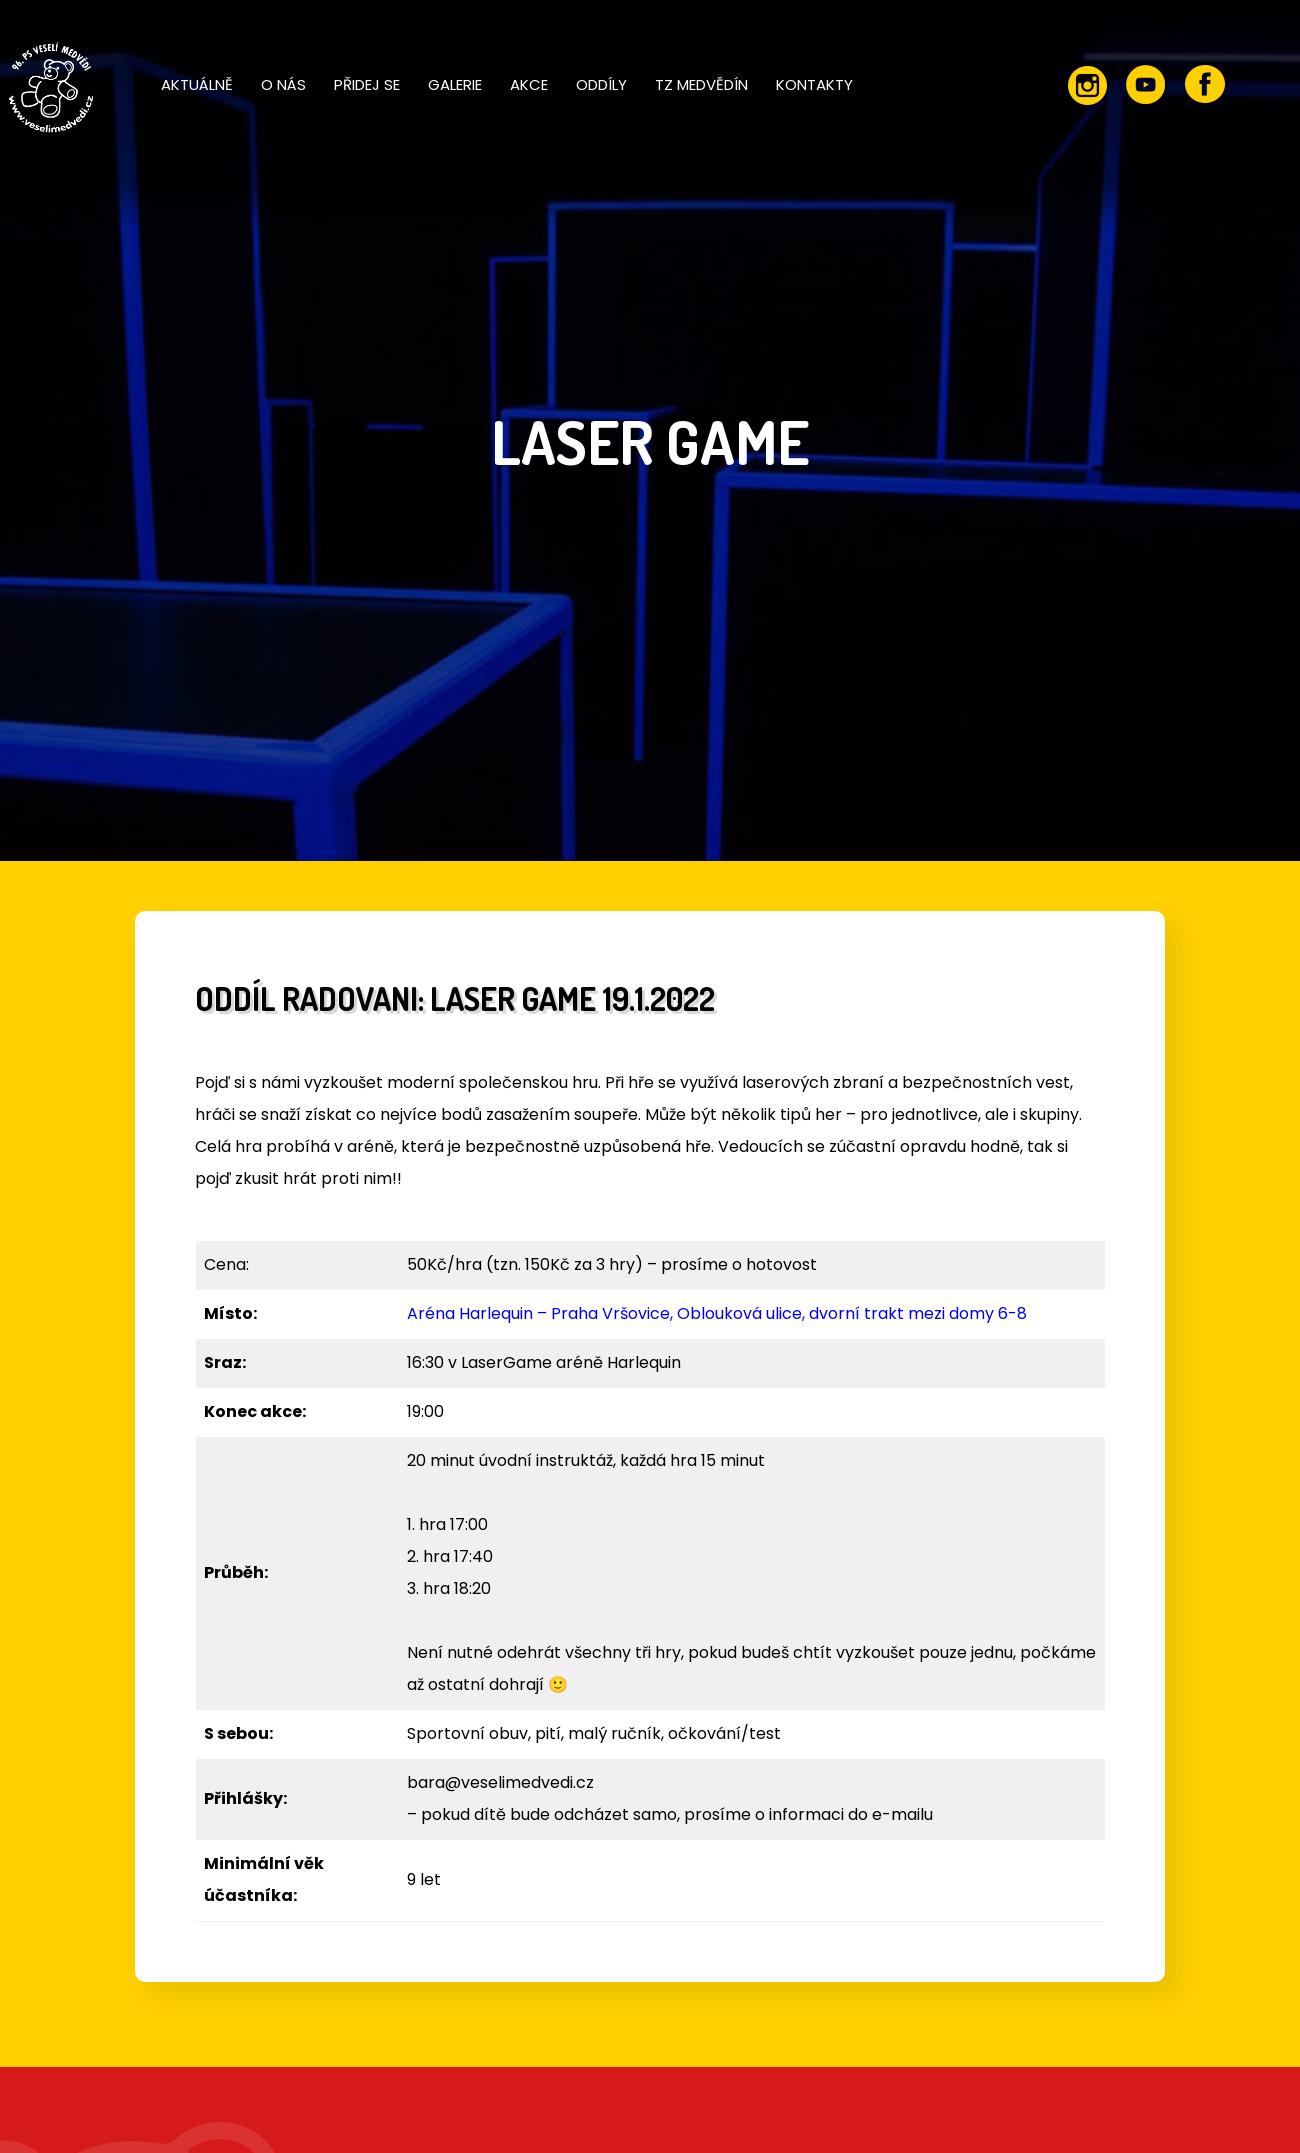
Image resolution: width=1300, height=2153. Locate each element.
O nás (283, 84)
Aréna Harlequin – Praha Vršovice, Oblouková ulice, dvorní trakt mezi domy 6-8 (717, 1313)
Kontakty (814, 84)
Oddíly (601, 84)
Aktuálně (197, 84)
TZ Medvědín (701, 84)
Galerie (455, 84)
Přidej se (367, 84)
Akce (529, 84)
